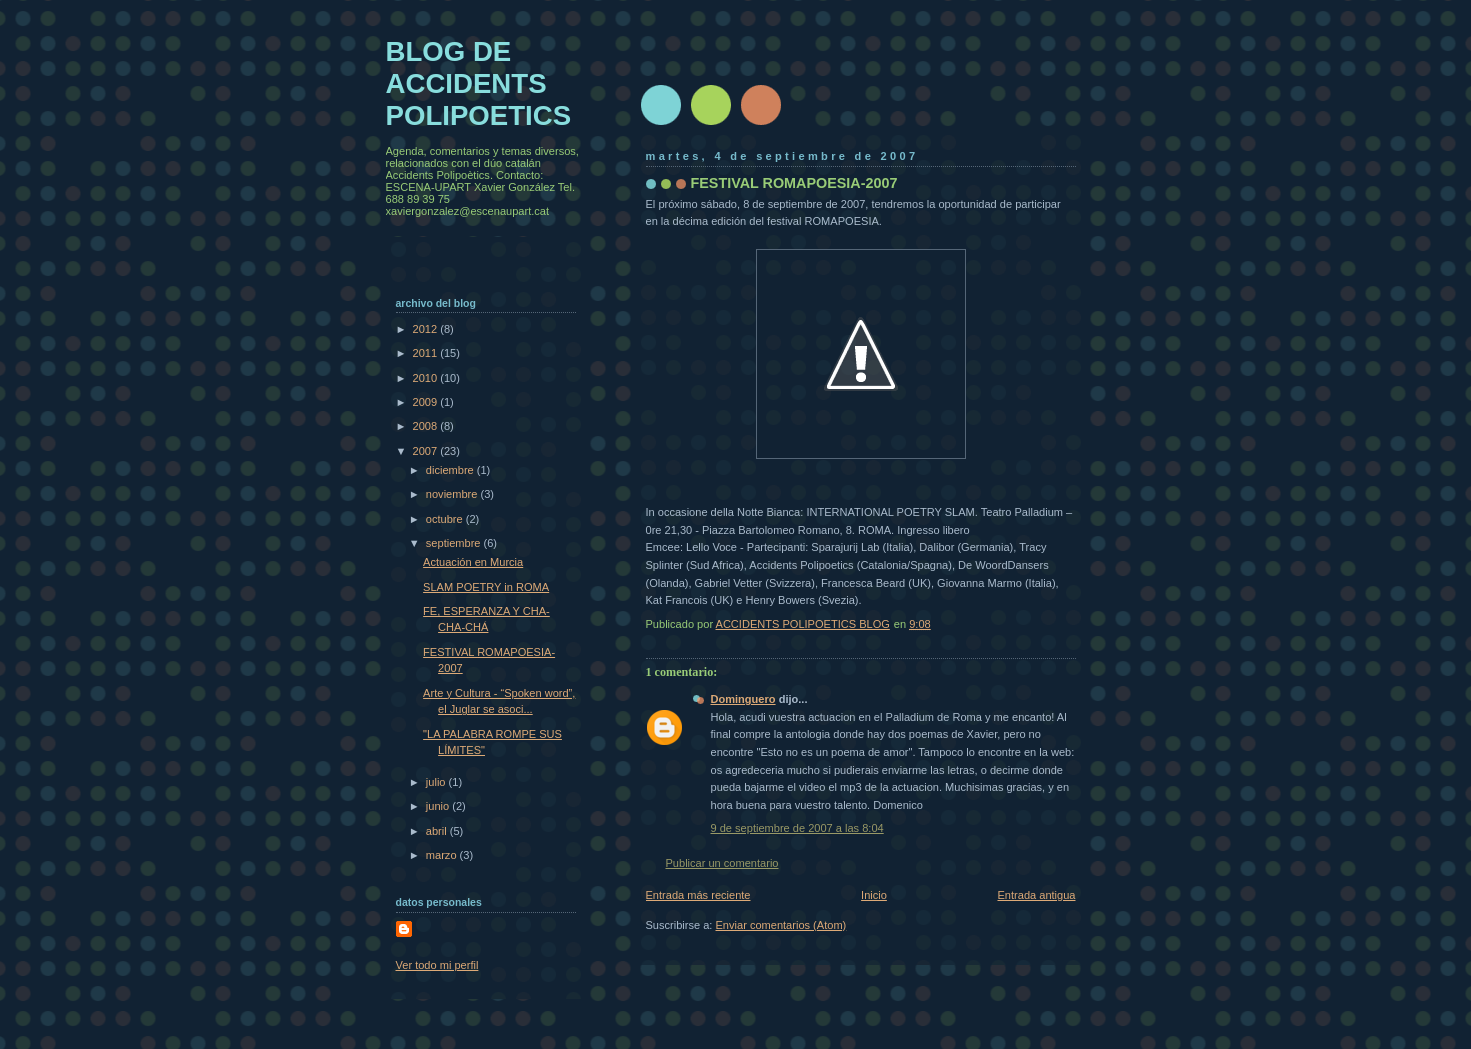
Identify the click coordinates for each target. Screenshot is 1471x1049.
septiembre (455, 543)
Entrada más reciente (698, 895)
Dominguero (743, 699)
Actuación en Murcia (473, 562)
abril (438, 831)
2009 (427, 402)
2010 (427, 378)
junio (439, 806)
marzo (443, 855)
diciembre (451, 470)
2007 (427, 451)
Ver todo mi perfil (437, 965)
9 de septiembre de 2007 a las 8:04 (797, 828)
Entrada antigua (1036, 895)
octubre (446, 519)
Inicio (874, 895)
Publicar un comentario (722, 863)
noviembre (453, 494)
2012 (427, 329)
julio (437, 782)
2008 (427, 426)
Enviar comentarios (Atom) (781, 925)
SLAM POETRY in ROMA (486, 587)
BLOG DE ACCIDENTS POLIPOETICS (479, 83)
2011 (427, 353)
